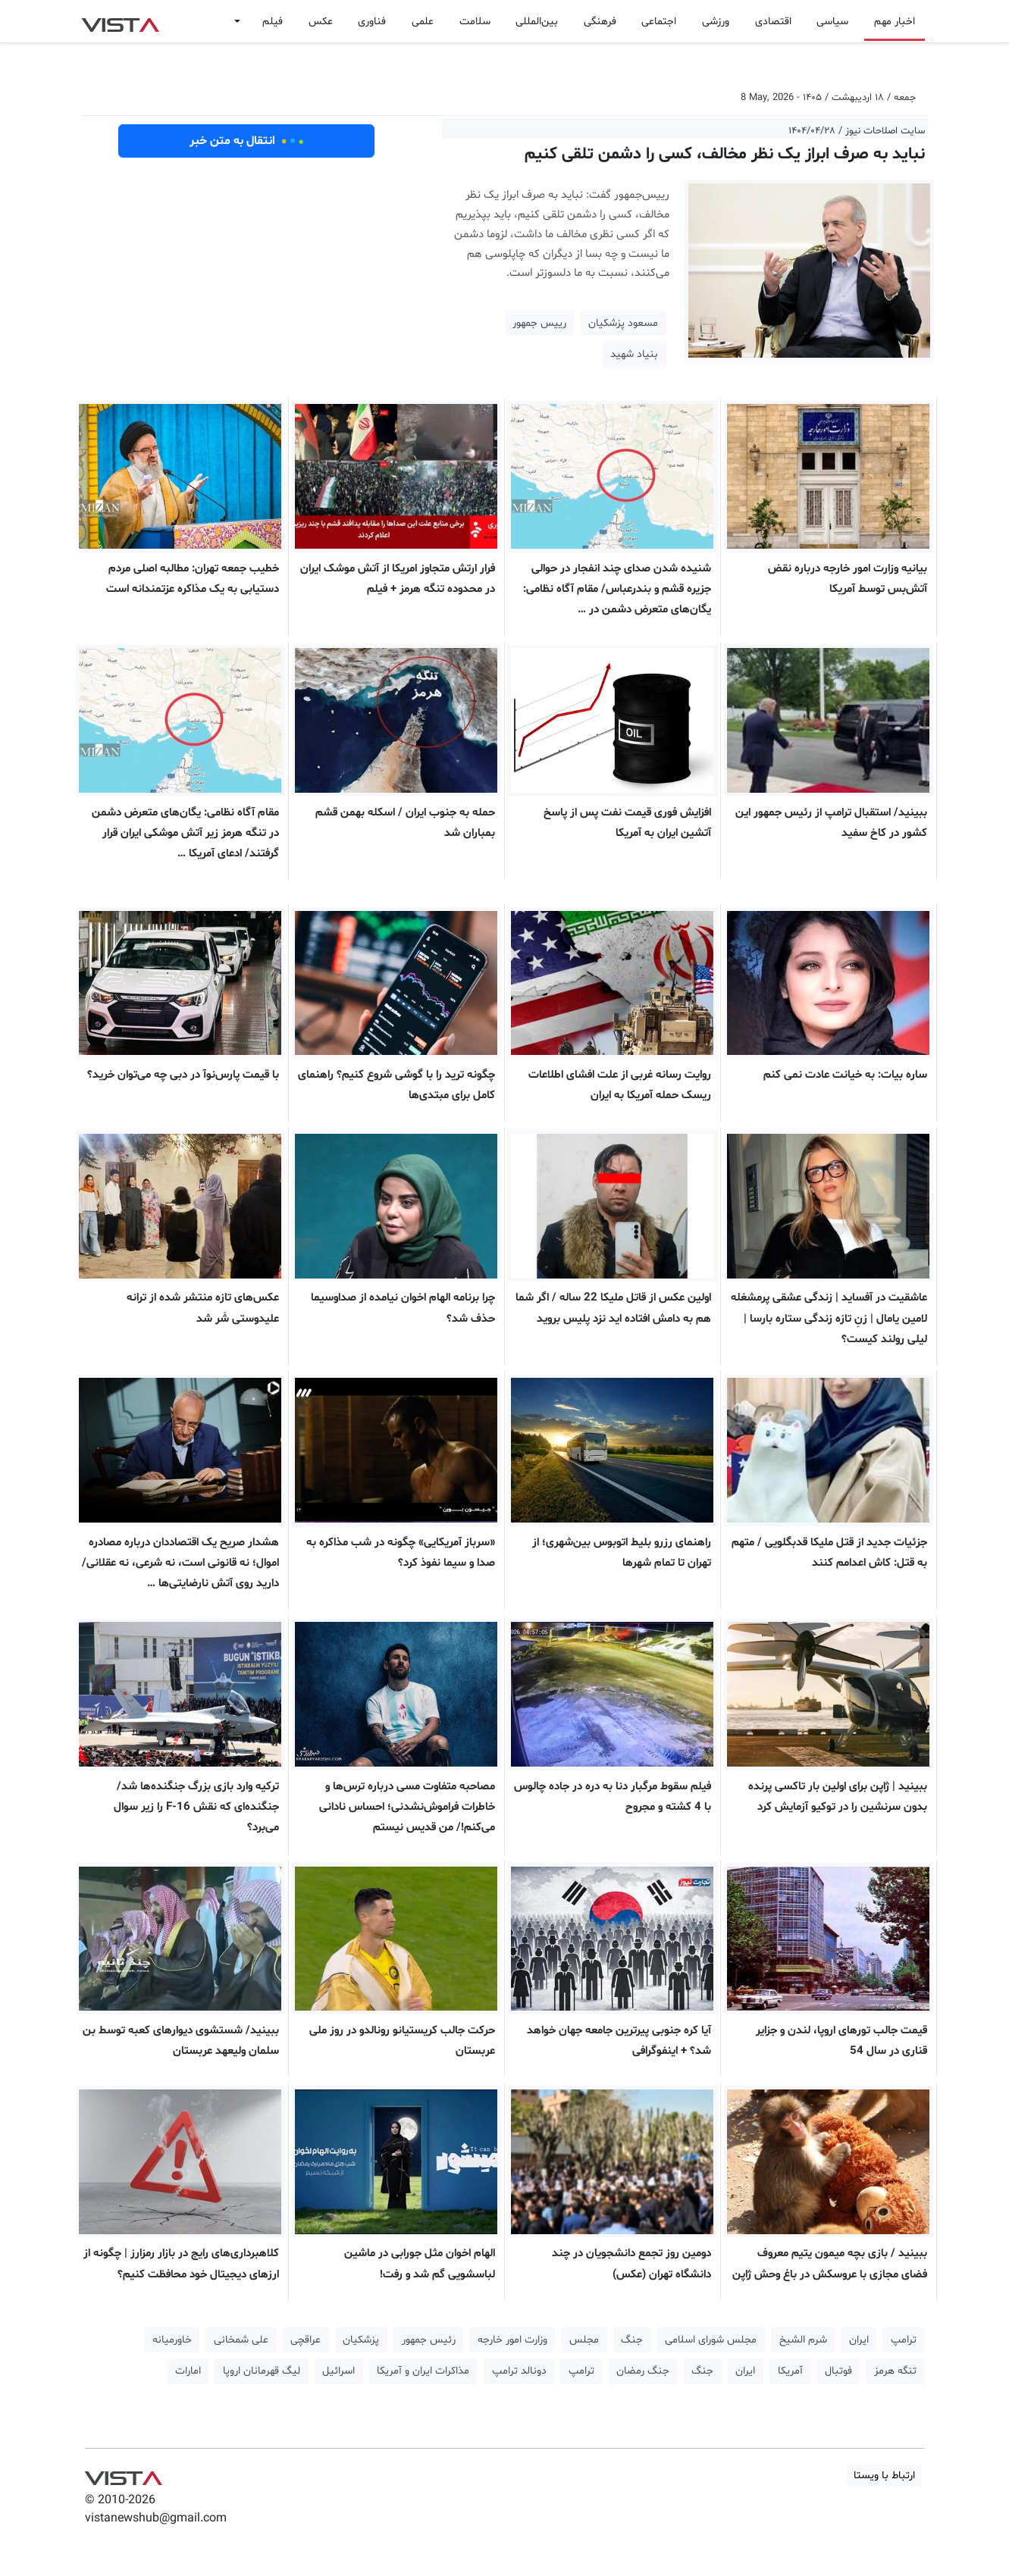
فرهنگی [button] (600, 21)
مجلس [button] (584, 2340)
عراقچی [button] (305, 2340)
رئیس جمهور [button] (429, 2340)
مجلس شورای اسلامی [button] (711, 2340)
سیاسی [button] (832, 21)
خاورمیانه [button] (172, 2340)
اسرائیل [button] (338, 2371)
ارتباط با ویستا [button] (884, 2475)
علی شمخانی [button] (241, 2340)
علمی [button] (423, 21)
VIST (120, 21)
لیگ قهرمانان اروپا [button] (261, 2371)
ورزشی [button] (715, 21)
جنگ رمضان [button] (642, 2371)
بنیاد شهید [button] (634, 354)
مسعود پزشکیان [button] (623, 323)
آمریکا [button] (790, 2371)
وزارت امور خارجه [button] (512, 2340)
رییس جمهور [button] (539, 323)
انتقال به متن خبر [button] (247, 141)
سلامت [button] (474, 21)
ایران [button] (859, 2340)
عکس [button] (321, 21)
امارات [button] (188, 2371)
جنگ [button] (632, 2340)
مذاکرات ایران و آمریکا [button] (423, 2371)
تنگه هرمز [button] (895, 2371)
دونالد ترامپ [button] (519, 2371)
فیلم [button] (272, 21)
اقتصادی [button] (773, 21)
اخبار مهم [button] (894, 21)
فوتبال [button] (838, 2371)
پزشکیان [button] (361, 2340)
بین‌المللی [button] (536, 21)
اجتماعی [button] (658, 21)
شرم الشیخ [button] (803, 2340)
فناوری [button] (372, 21)
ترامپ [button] (904, 2340)
